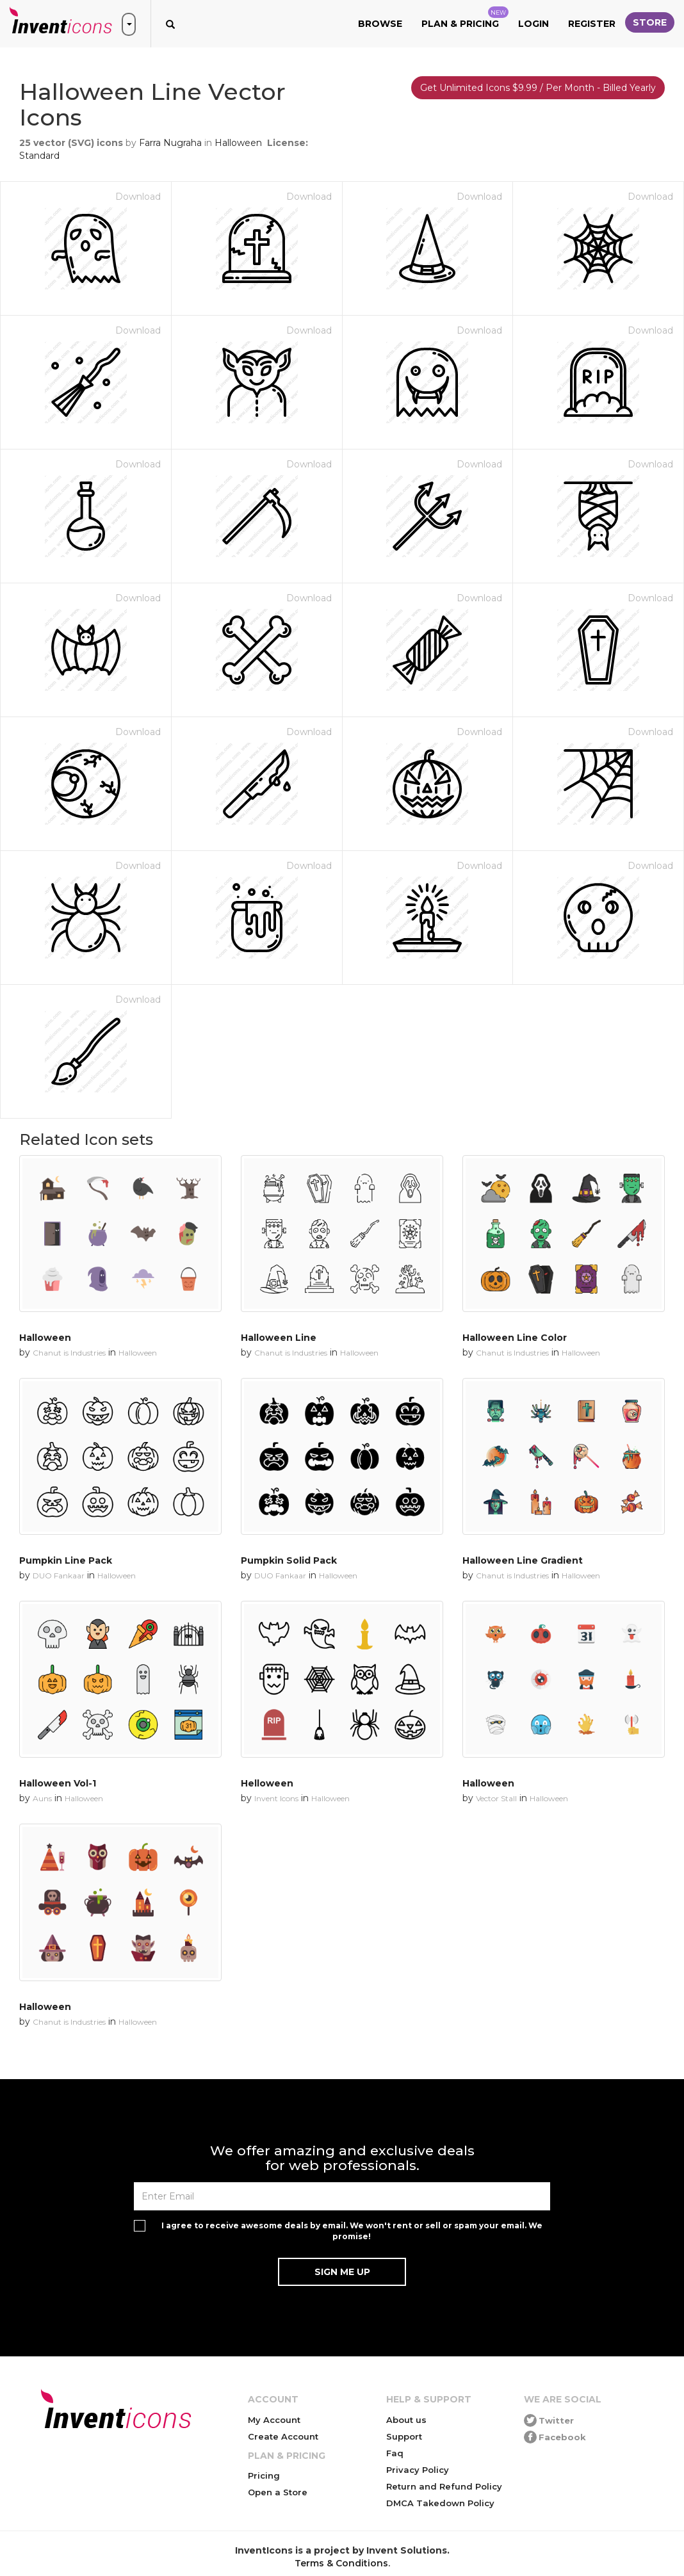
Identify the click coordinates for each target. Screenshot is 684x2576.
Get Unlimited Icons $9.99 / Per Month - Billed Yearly (538, 87)
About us (406, 2420)
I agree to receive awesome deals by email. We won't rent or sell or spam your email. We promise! (351, 2231)
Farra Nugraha (170, 143)
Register (591, 23)
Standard (39, 155)
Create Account (283, 2436)
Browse (380, 23)
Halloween (238, 143)
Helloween (267, 1783)
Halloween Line (278, 1337)
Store (650, 22)
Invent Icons (276, 1798)
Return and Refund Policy (444, 2486)
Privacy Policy (417, 2470)
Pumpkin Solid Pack (289, 1560)
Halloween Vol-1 (57, 1783)
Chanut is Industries (69, 1352)
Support (404, 2436)
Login (533, 23)
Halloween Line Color (514, 1337)
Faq (394, 2453)
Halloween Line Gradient (522, 1560)
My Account (274, 2420)
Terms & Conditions (341, 2563)
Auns (42, 1798)
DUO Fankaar (59, 1575)
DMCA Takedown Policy (440, 2503)
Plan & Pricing (465, 17)
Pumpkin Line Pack (65, 1560)
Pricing (264, 2475)
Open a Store (277, 2492)
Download (138, 196)
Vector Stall (496, 1798)
